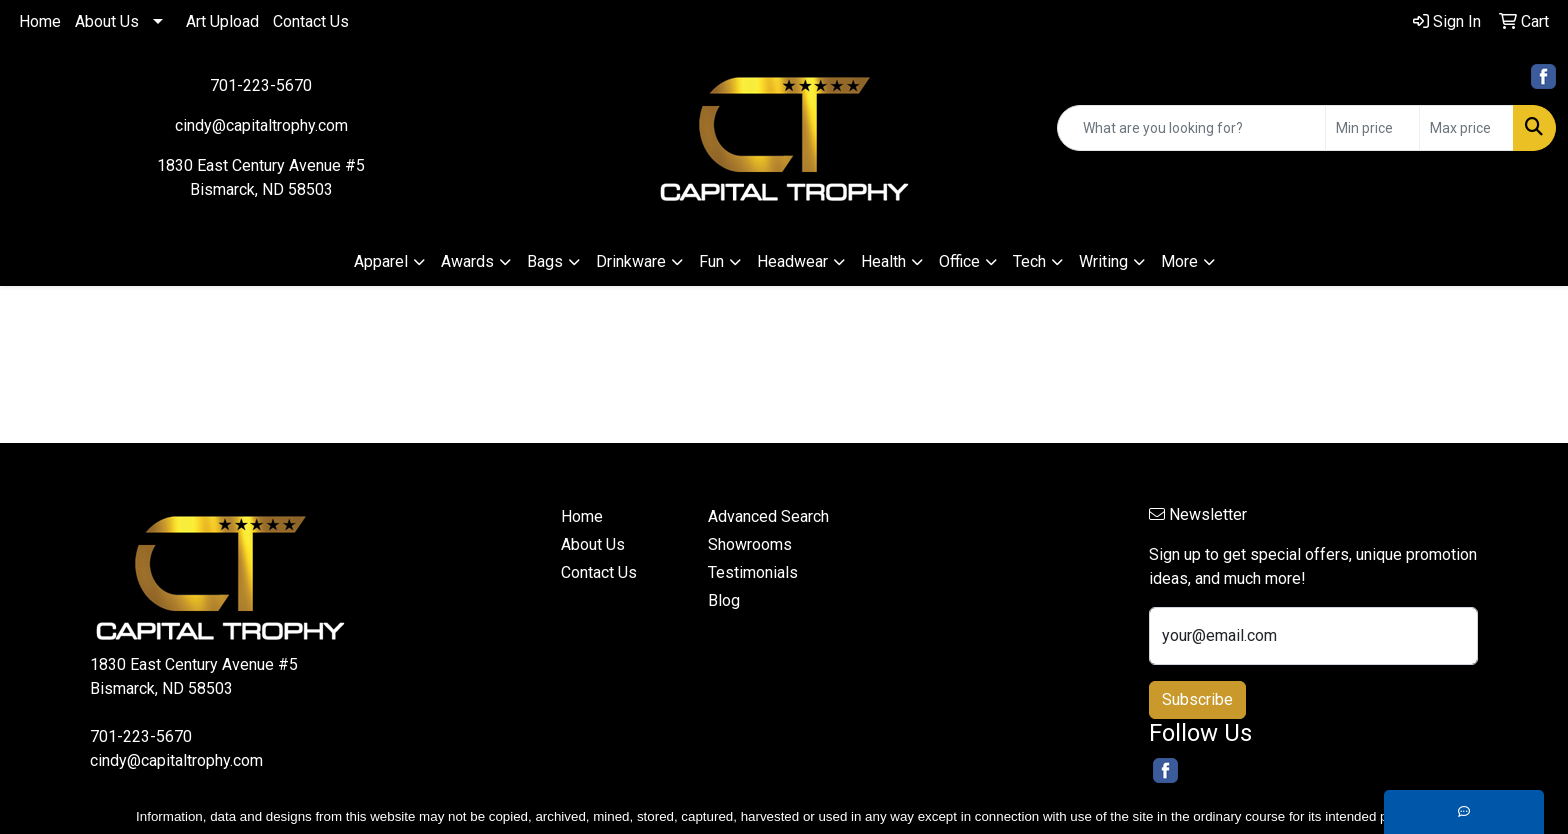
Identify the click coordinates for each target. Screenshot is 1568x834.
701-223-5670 (261, 85)
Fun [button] (711, 261)
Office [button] (959, 261)
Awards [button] (467, 261)
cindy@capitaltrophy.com (261, 125)
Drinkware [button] (631, 261)
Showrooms (750, 544)
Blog (724, 600)
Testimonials (753, 572)
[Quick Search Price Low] (1372, 128)
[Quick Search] (1191, 128)
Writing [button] (1103, 261)
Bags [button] (545, 261)
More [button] (1179, 261)
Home (40, 21)
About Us (107, 21)
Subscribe (1197, 699)
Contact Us (311, 21)
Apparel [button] (381, 261)
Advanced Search (768, 516)
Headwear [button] (792, 261)
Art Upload (222, 21)
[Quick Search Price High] (1466, 128)
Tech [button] (1029, 261)
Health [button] (883, 261)
